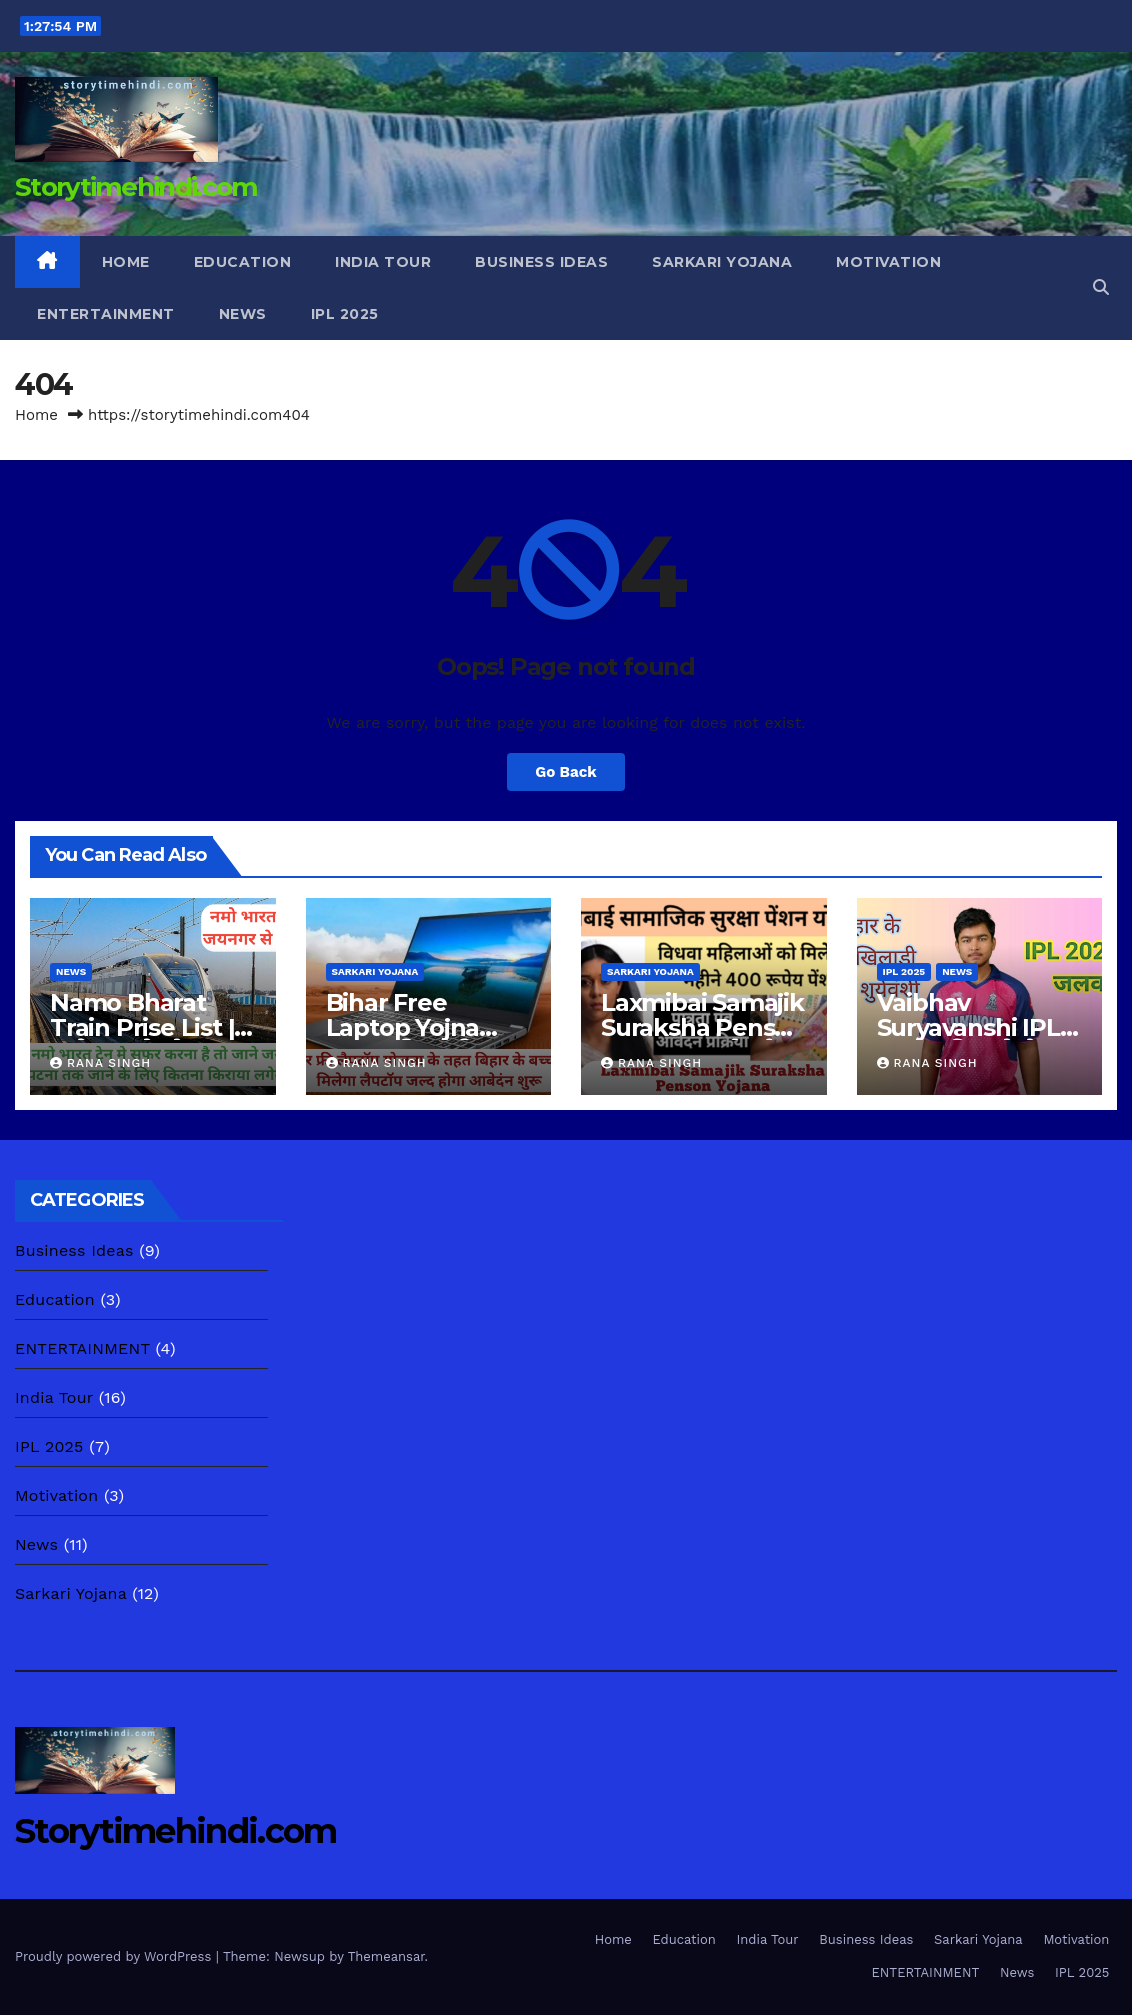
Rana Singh (100, 1063)
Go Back (566, 772)
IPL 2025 (345, 314)
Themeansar (386, 1956)
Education (243, 262)
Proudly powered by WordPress (115, 1956)
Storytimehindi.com (136, 187)
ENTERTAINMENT (106, 314)
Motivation (888, 262)
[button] (1101, 287)
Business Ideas (541, 262)
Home (126, 262)
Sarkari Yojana (722, 262)
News (243, 314)
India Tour (383, 262)
